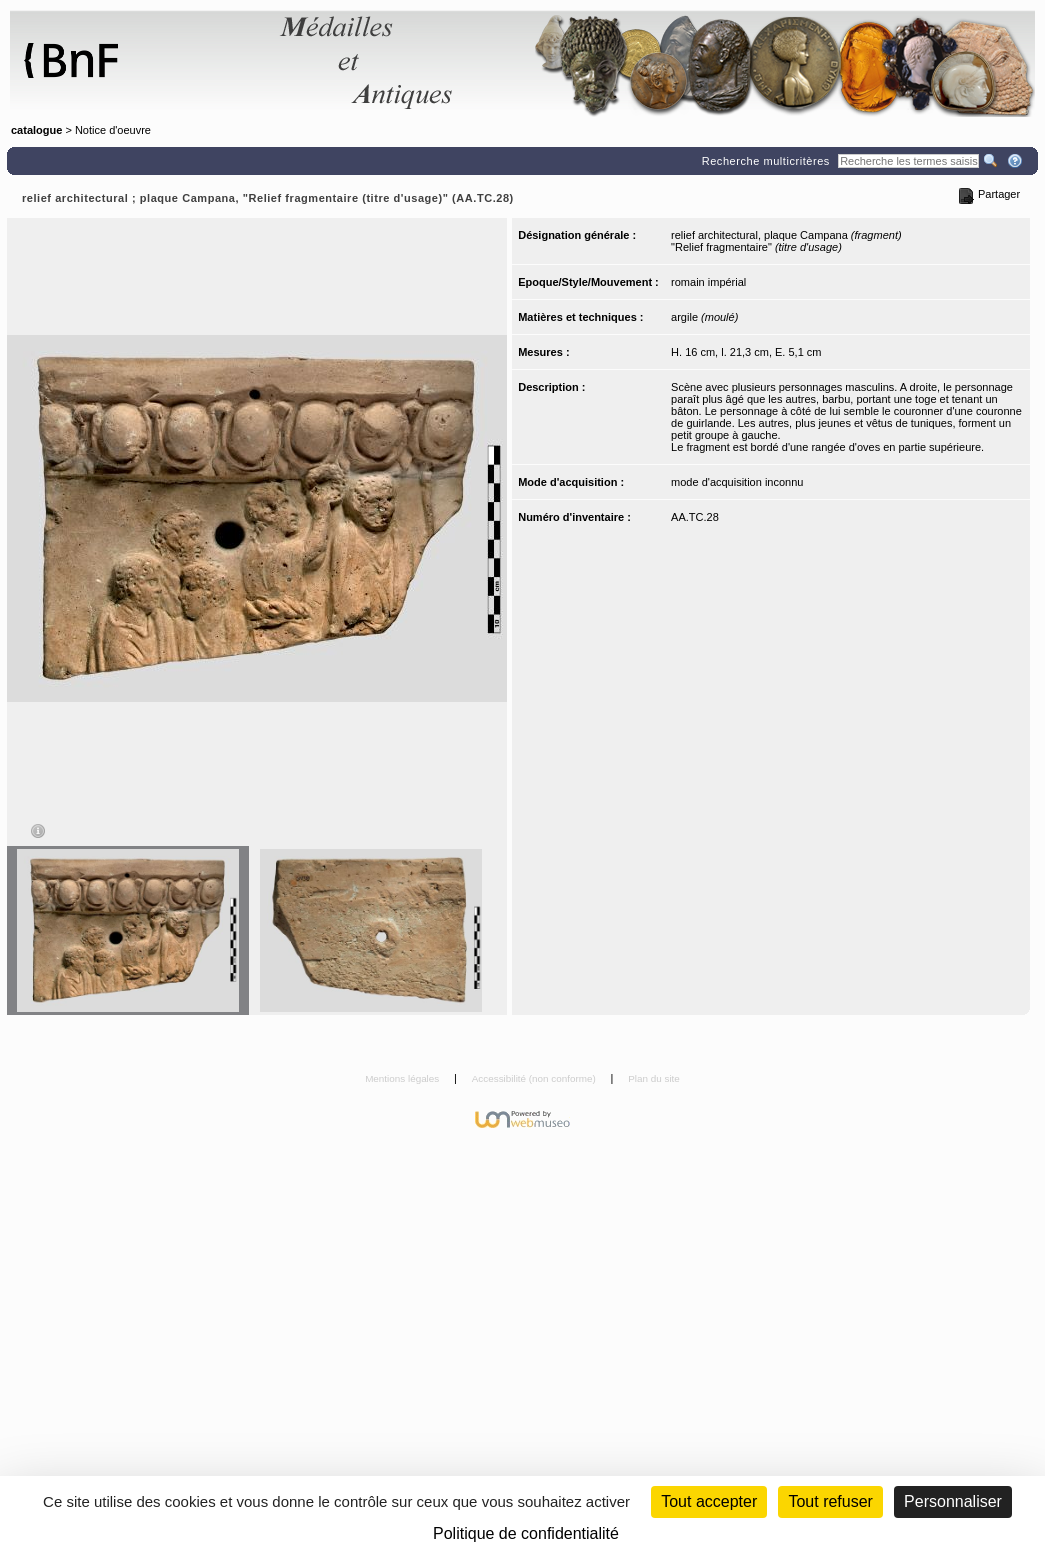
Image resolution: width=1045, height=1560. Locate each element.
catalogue (36, 130)
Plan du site (654, 1078)
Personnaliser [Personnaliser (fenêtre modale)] (953, 1501)
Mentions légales (403, 1078)
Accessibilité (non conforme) (535, 1078)
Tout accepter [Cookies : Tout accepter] (709, 1501)
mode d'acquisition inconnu (737, 482)
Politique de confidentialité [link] (526, 1533)
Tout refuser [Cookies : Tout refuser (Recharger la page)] (830, 1501)
